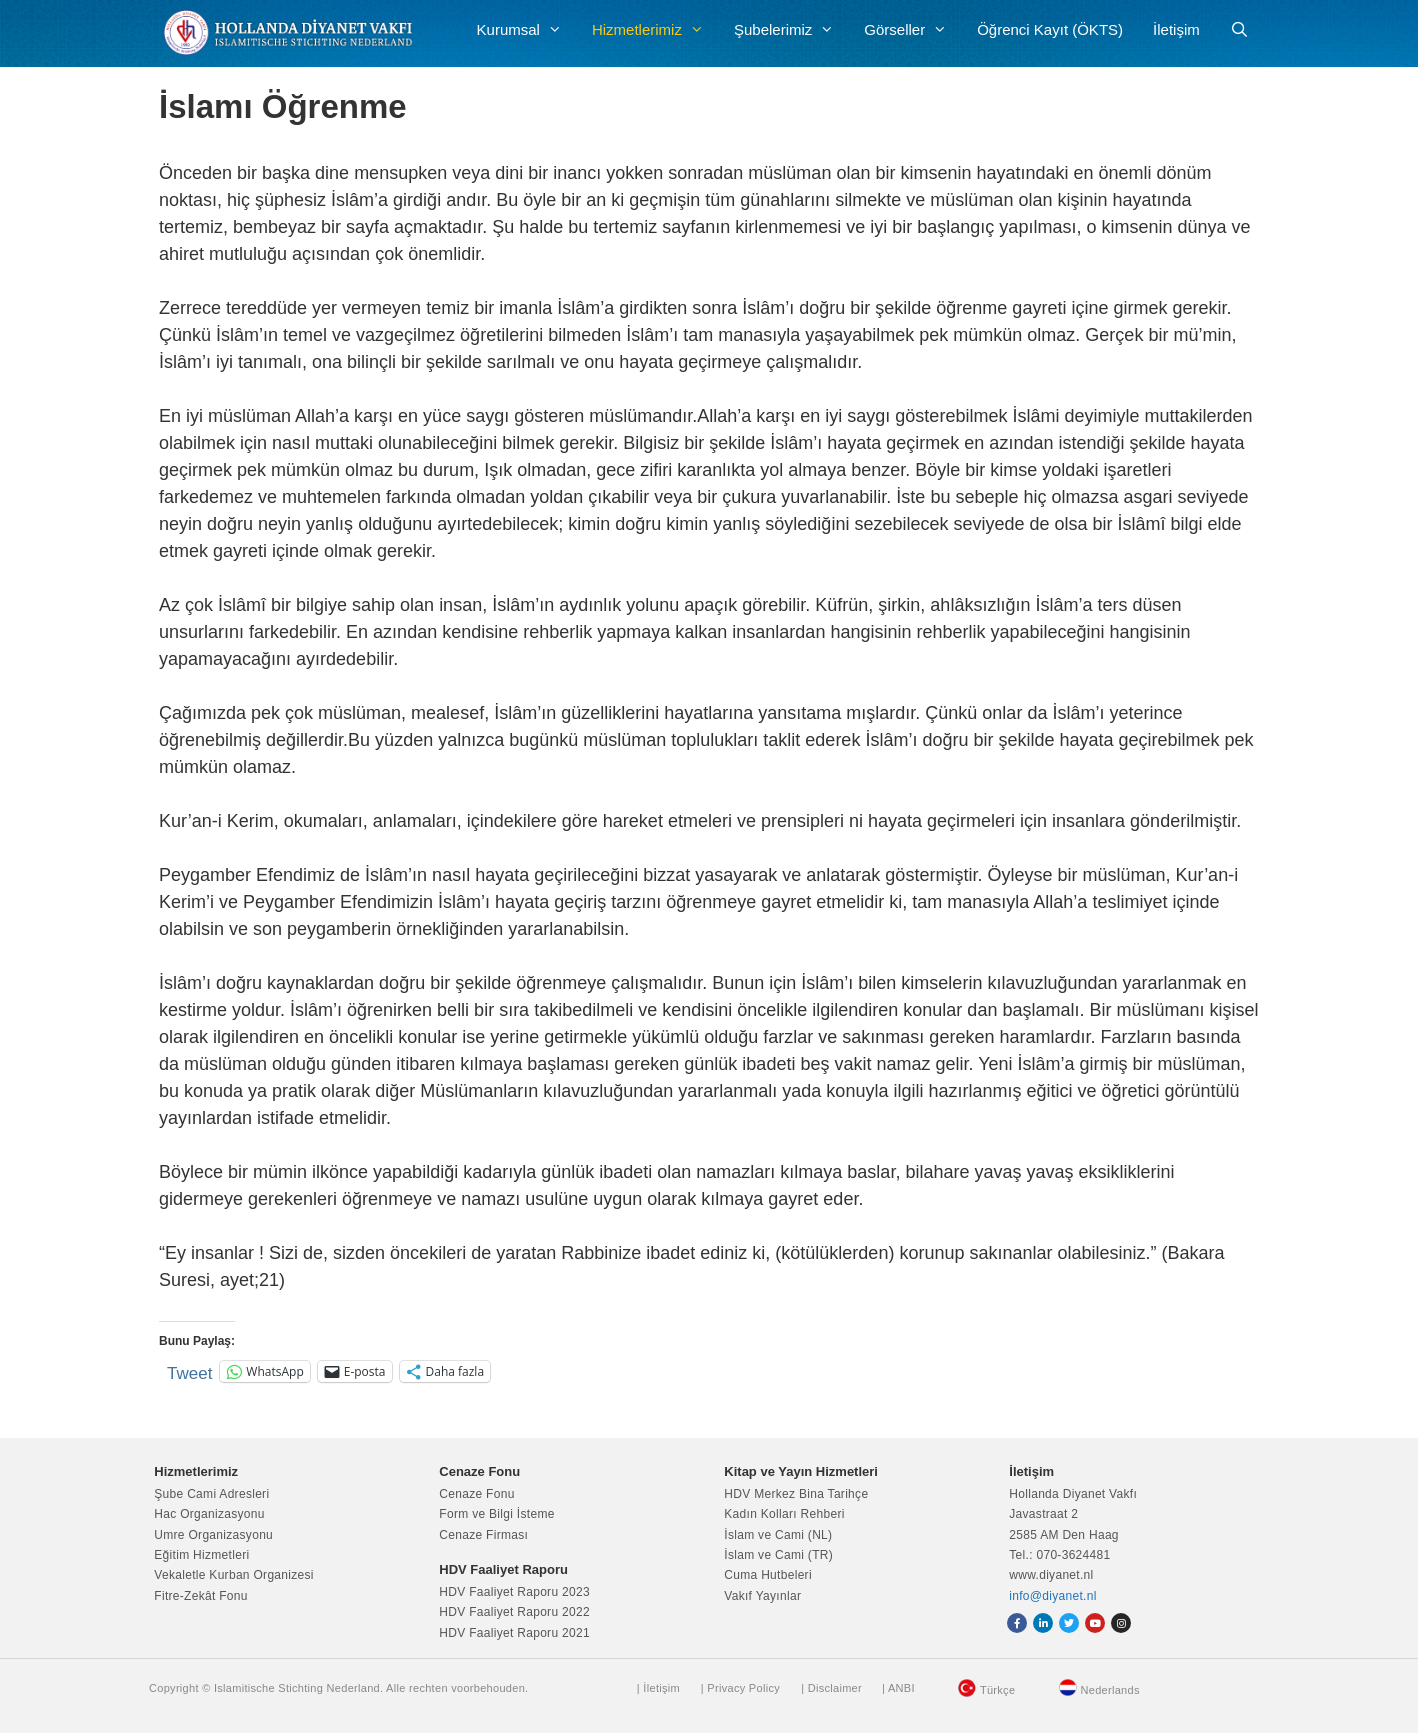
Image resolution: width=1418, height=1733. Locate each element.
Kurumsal (527, 30)
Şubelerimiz (791, 30)
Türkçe (997, 1690)
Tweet (189, 1371)
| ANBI (898, 1688)
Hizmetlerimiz (655, 30)
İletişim (1176, 29)
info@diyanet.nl (1052, 1596)
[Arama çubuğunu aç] (1239, 30)
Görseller (913, 30)
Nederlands (1110, 1690)
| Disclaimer (831, 1688)
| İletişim (658, 1688)
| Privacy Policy (740, 1688)
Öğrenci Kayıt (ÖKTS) (1050, 29)
